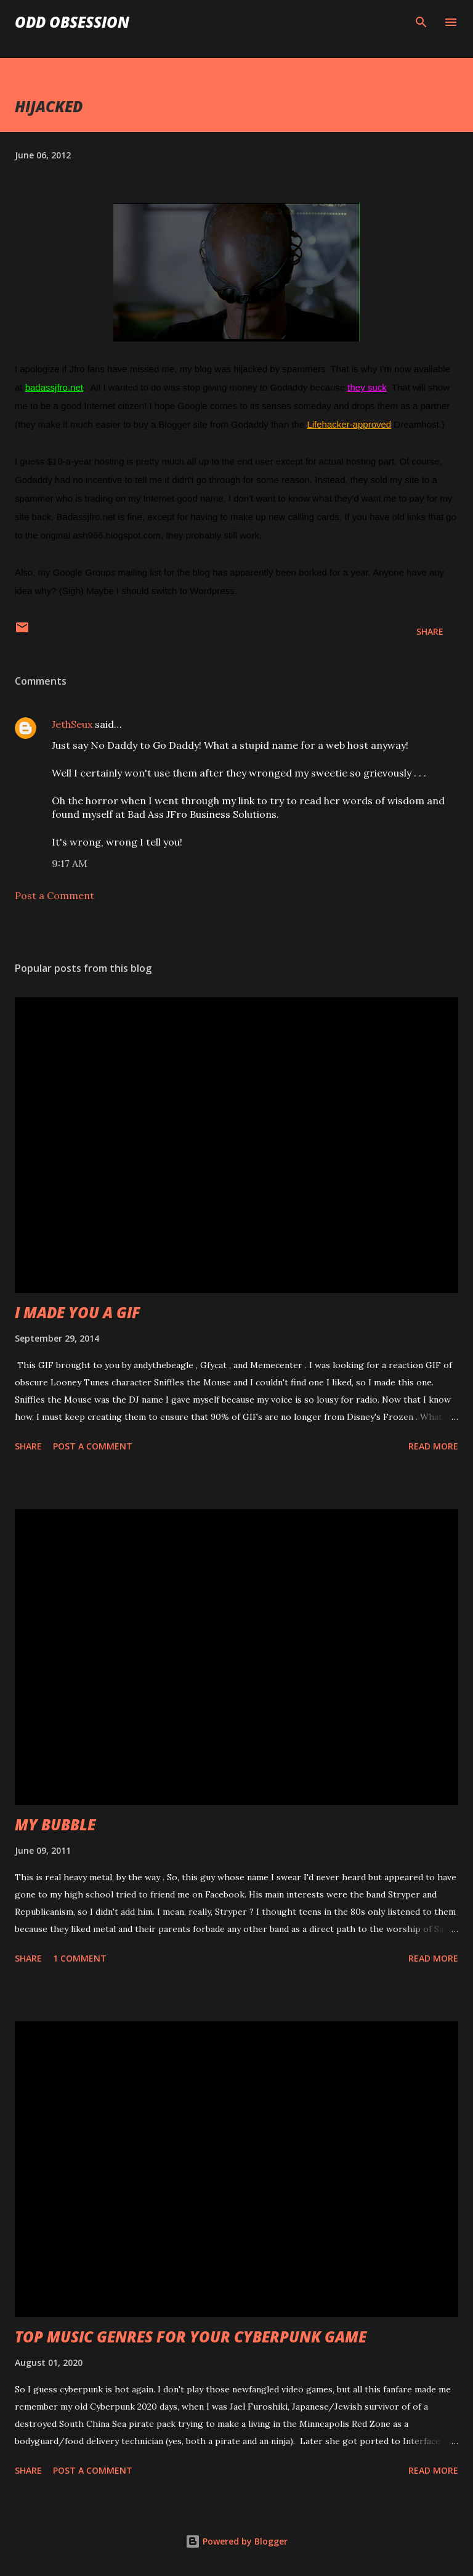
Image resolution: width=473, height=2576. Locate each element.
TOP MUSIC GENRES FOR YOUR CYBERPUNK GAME (190, 2336)
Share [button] (429, 631)
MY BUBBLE (55, 1824)
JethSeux (72, 724)
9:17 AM (69, 863)
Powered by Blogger (236, 2541)
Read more (433, 1446)
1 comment (80, 1958)
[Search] (421, 22)
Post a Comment (54, 895)
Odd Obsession (72, 22)
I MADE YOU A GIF (77, 1312)
